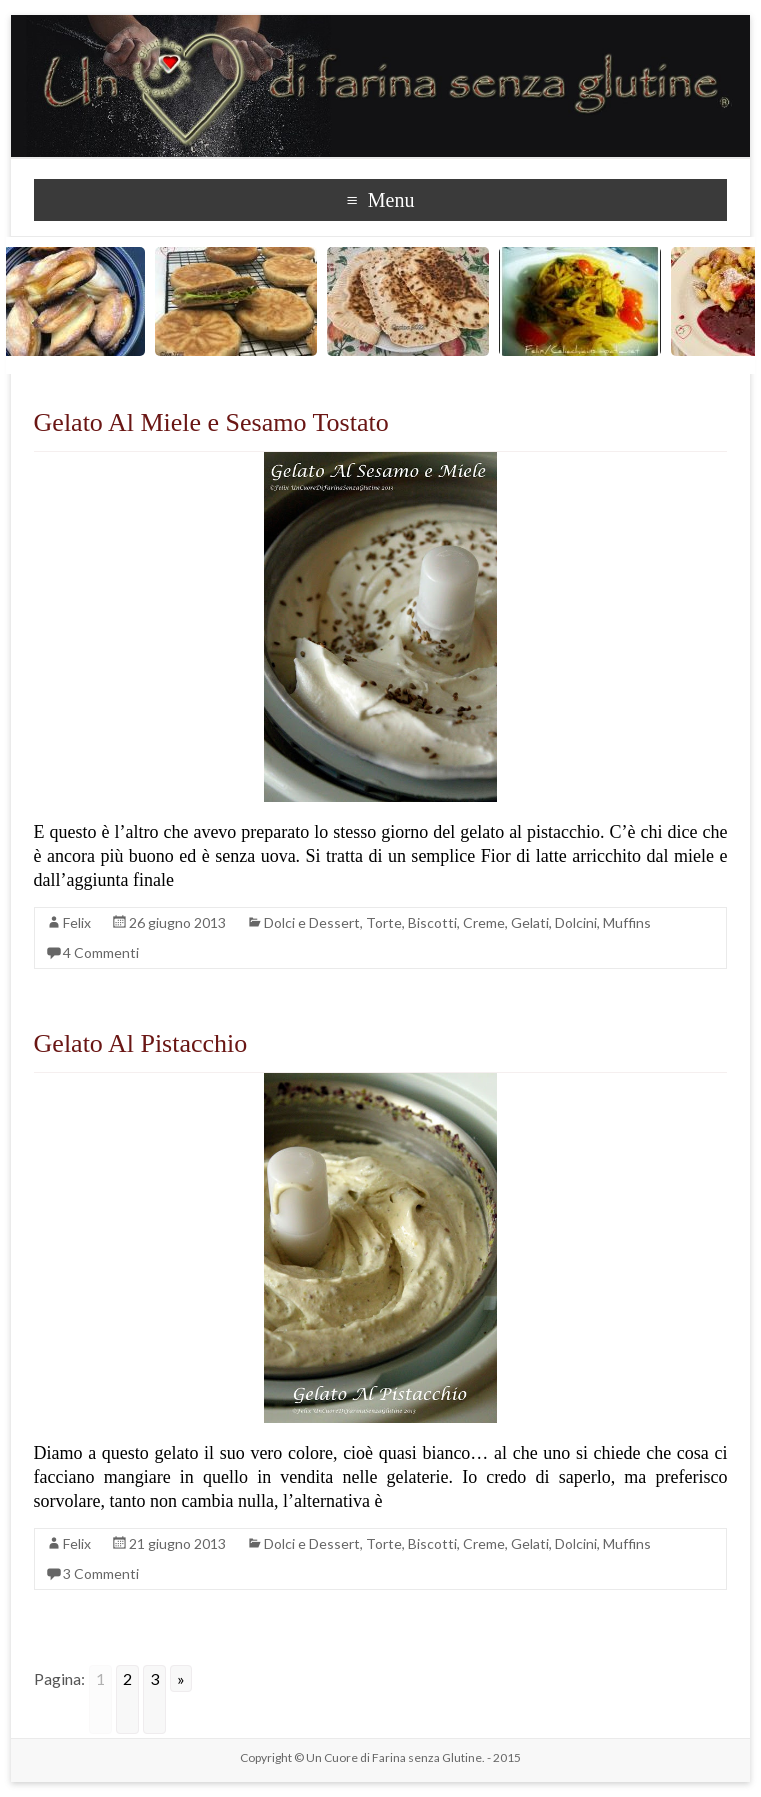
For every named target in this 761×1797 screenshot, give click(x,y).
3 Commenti (101, 1573)
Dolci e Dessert (312, 922)
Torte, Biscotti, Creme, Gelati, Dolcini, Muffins (508, 922)
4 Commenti (101, 952)
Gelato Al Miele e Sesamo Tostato (211, 422)
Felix (77, 922)
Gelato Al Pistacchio (141, 1043)
